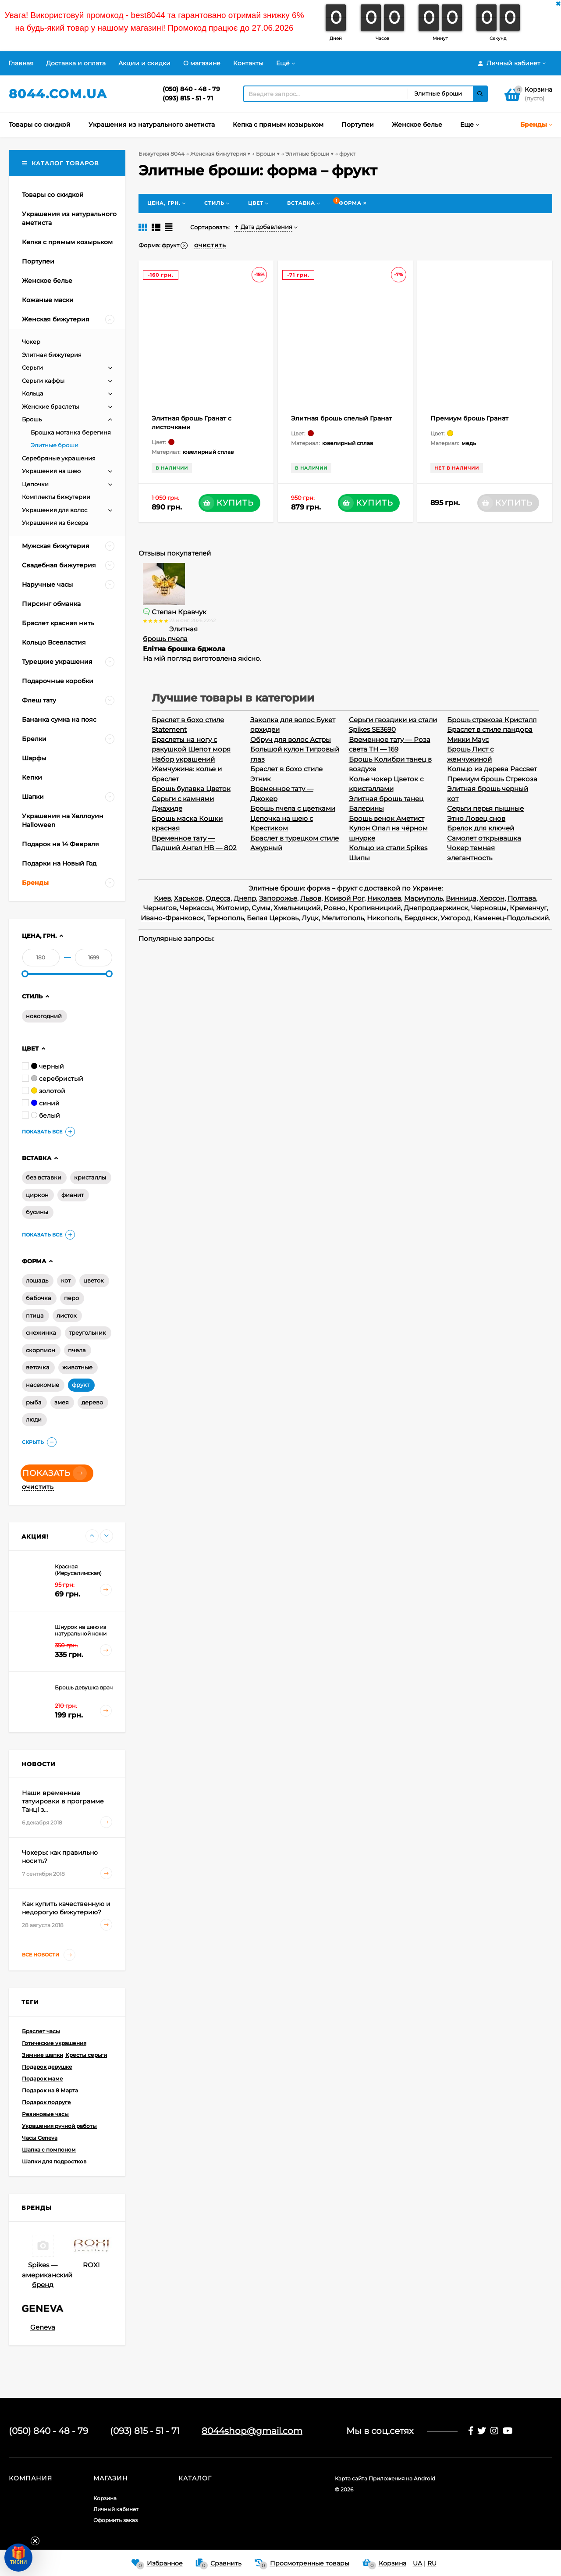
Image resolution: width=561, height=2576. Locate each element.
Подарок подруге (46, 2102)
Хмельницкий (296, 908)
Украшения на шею (51, 470)
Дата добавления (263, 226)
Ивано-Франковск (172, 918)
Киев (162, 898)
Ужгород (455, 918)
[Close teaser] (35, 2541)
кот (66, 1280)
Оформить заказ (115, 2520)
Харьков (188, 898)
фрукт (80, 1384)
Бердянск (420, 918)
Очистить (38, 1487)
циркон (37, 1194)
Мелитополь (343, 918)
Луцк (310, 918)
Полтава (522, 898)
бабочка (38, 1297)
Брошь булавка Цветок (191, 788)
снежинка (41, 1332)
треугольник (87, 1332)
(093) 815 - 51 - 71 (188, 98)
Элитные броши (54, 445)
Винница (461, 898)
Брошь (32, 419)
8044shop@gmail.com (252, 2431)
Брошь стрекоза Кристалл (491, 720)
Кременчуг (528, 908)
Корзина (105, 2498)
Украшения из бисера (55, 522)
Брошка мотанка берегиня (71, 432)
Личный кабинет (115, 2509)
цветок (93, 1280)
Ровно (334, 908)
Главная (20, 63)
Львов (310, 898)
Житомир (232, 908)
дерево (92, 1402)
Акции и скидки (144, 63)
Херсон (491, 898)
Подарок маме (42, 2078)
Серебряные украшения (59, 458)
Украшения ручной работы (59, 2126)
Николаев (384, 898)
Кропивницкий (374, 908)
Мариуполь (423, 898)
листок (67, 1315)
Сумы (261, 908)
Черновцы (489, 908)
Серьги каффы (43, 380)
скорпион (40, 1350)
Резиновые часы (45, 2114)
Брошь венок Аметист (386, 818)
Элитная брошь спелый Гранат (341, 418)
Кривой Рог (344, 898)
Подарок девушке (47, 2066)
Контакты (248, 63)
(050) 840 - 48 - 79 (191, 89)
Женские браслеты (50, 406)
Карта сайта (351, 2478)
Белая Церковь (272, 918)
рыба (34, 1402)
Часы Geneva (39, 2137)
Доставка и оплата (76, 63)
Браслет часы (41, 2031)
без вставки (43, 1177)
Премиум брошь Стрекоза (492, 779)
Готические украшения (54, 2043)
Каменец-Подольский (511, 918)
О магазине (201, 63)
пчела (77, 1350)
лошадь (37, 1280)
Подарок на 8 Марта (50, 2090)
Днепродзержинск (436, 908)
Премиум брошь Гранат (469, 418)
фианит (72, 1194)
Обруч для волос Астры (290, 739)
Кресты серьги (86, 2055)
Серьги (32, 367)
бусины (37, 1211)
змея (61, 1402)
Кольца (32, 393)
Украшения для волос (54, 509)
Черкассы (196, 908)
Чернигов (160, 908)
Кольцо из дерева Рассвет (492, 769)
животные (77, 1367)
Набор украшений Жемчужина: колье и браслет (187, 769)
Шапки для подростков (54, 2161)
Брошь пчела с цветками (292, 808)
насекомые (42, 1384)
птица (35, 1315)
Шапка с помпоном (49, 2149)
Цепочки (35, 484)
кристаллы (90, 1177)
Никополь (384, 918)
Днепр (245, 898)
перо (71, 1297)
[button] (18, 2558)
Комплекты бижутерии (56, 496)
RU (432, 2563)
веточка (38, 1367)
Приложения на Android (402, 2478)
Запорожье (278, 898)
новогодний (44, 1015)
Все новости (48, 1955)
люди (34, 1419)
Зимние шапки (42, 2055)
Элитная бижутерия (52, 354)
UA (417, 2563)
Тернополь (225, 918)
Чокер (31, 341)
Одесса (218, 898)
